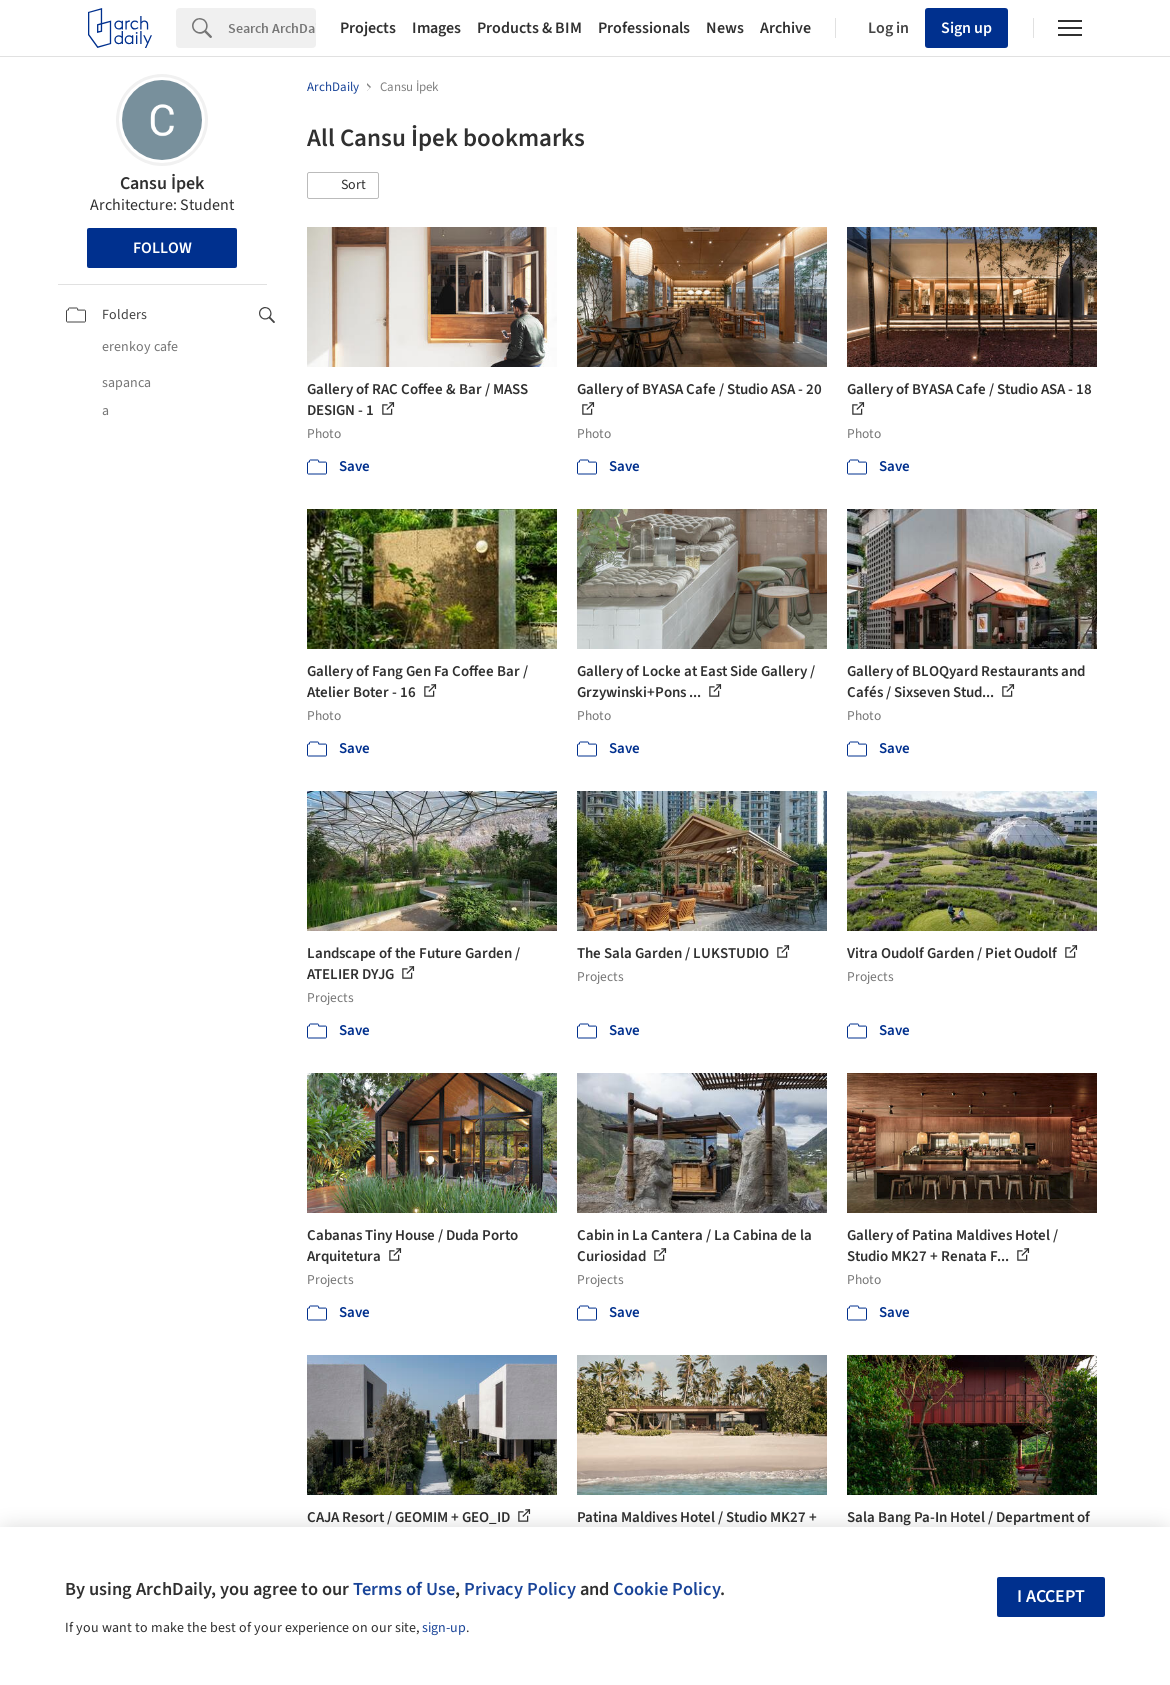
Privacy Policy (520, 1589)
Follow (162, 248)
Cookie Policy (666, 1589)
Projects (368, 28)
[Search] (272, 28)
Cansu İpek (162, 183)
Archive (785, 28)
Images (436, 28)
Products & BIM (529, 28)
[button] (343, 186)
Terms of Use (404, 1589)
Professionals (644, 28)
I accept (1051, 1596)
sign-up (444, 1628)
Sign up (966, 28)
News (725, 28)
